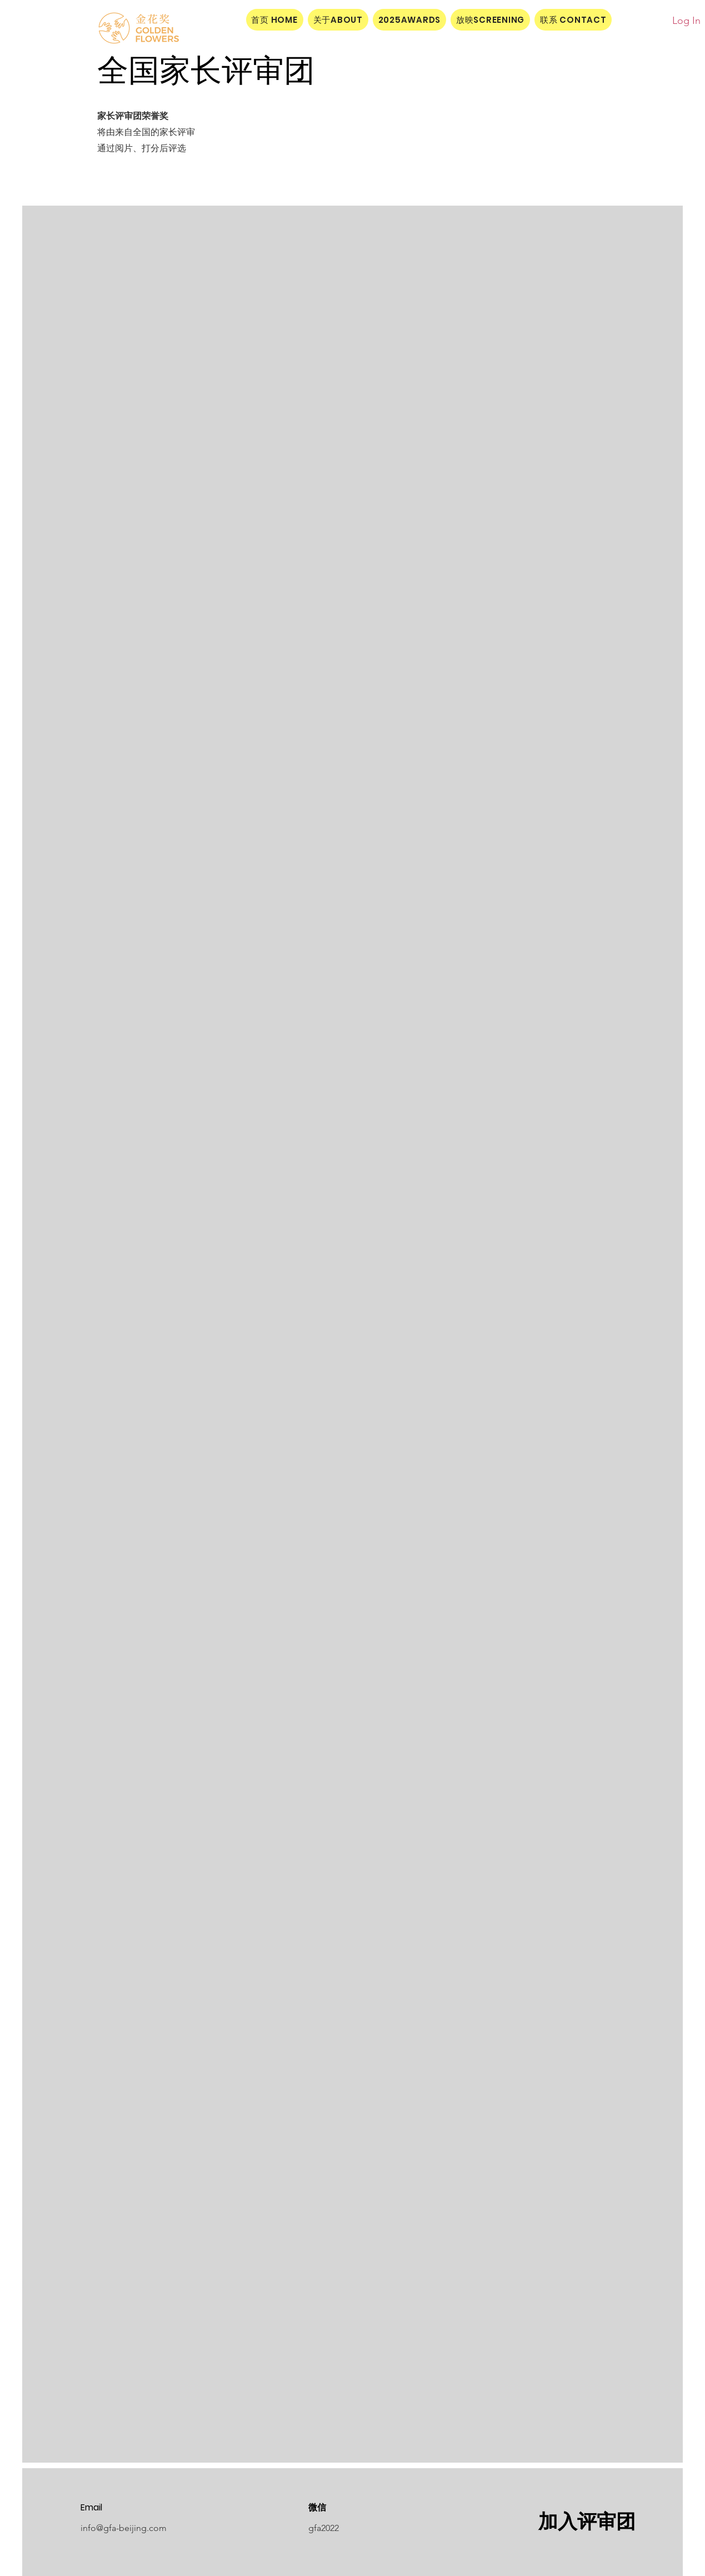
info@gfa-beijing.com (124, 2528)
